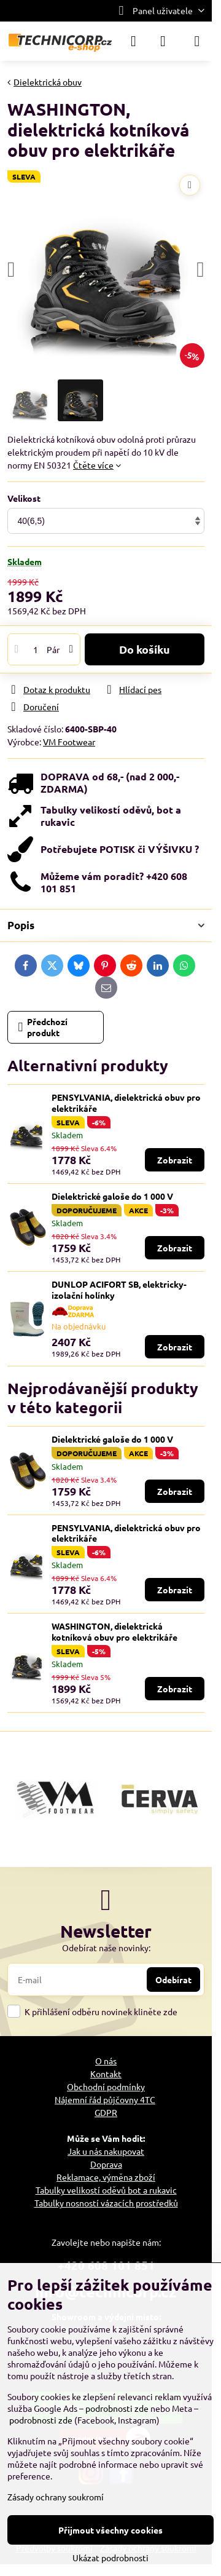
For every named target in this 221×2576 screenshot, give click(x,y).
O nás (106, 2060)
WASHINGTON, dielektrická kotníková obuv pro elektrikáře (114, 1631)
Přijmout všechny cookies (110, 2529)
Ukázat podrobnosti (110, 2557)
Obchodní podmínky (106, 2086)
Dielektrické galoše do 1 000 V (112, 1196)
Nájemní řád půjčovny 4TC (105, 2099)
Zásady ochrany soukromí (55, 2496)
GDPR (106, 2112)
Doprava (106, 2164)
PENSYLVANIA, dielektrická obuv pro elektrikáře (126, 1103)
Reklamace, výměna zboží (105, 2176)
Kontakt (106, 2073)
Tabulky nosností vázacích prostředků (106, 2202)
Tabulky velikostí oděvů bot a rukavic (106, 2189)
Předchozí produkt (43, 1027)
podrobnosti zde (117, 2408)
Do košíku (144, 649)
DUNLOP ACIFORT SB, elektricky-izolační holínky (119, 1289)
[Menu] (197, 41)
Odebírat (173, 1979)
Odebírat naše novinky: (106, 1947)
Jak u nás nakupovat (106, 2151)
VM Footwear (69, 741)
